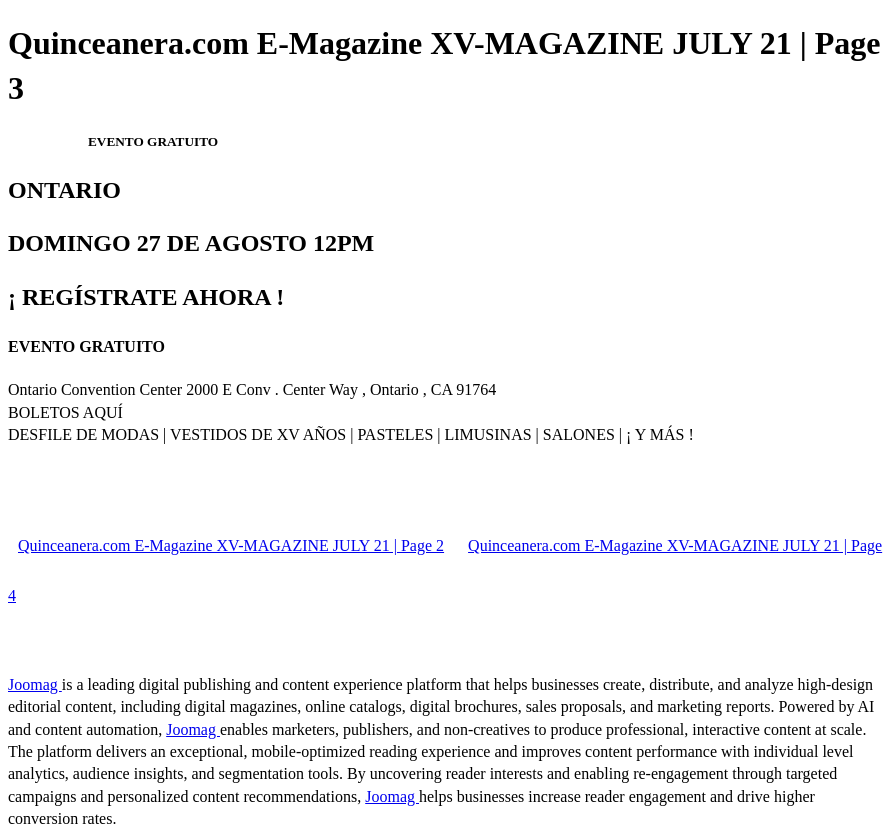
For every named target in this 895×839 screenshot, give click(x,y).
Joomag (35, 684)
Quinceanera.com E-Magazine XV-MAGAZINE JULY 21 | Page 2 (231, 545)
